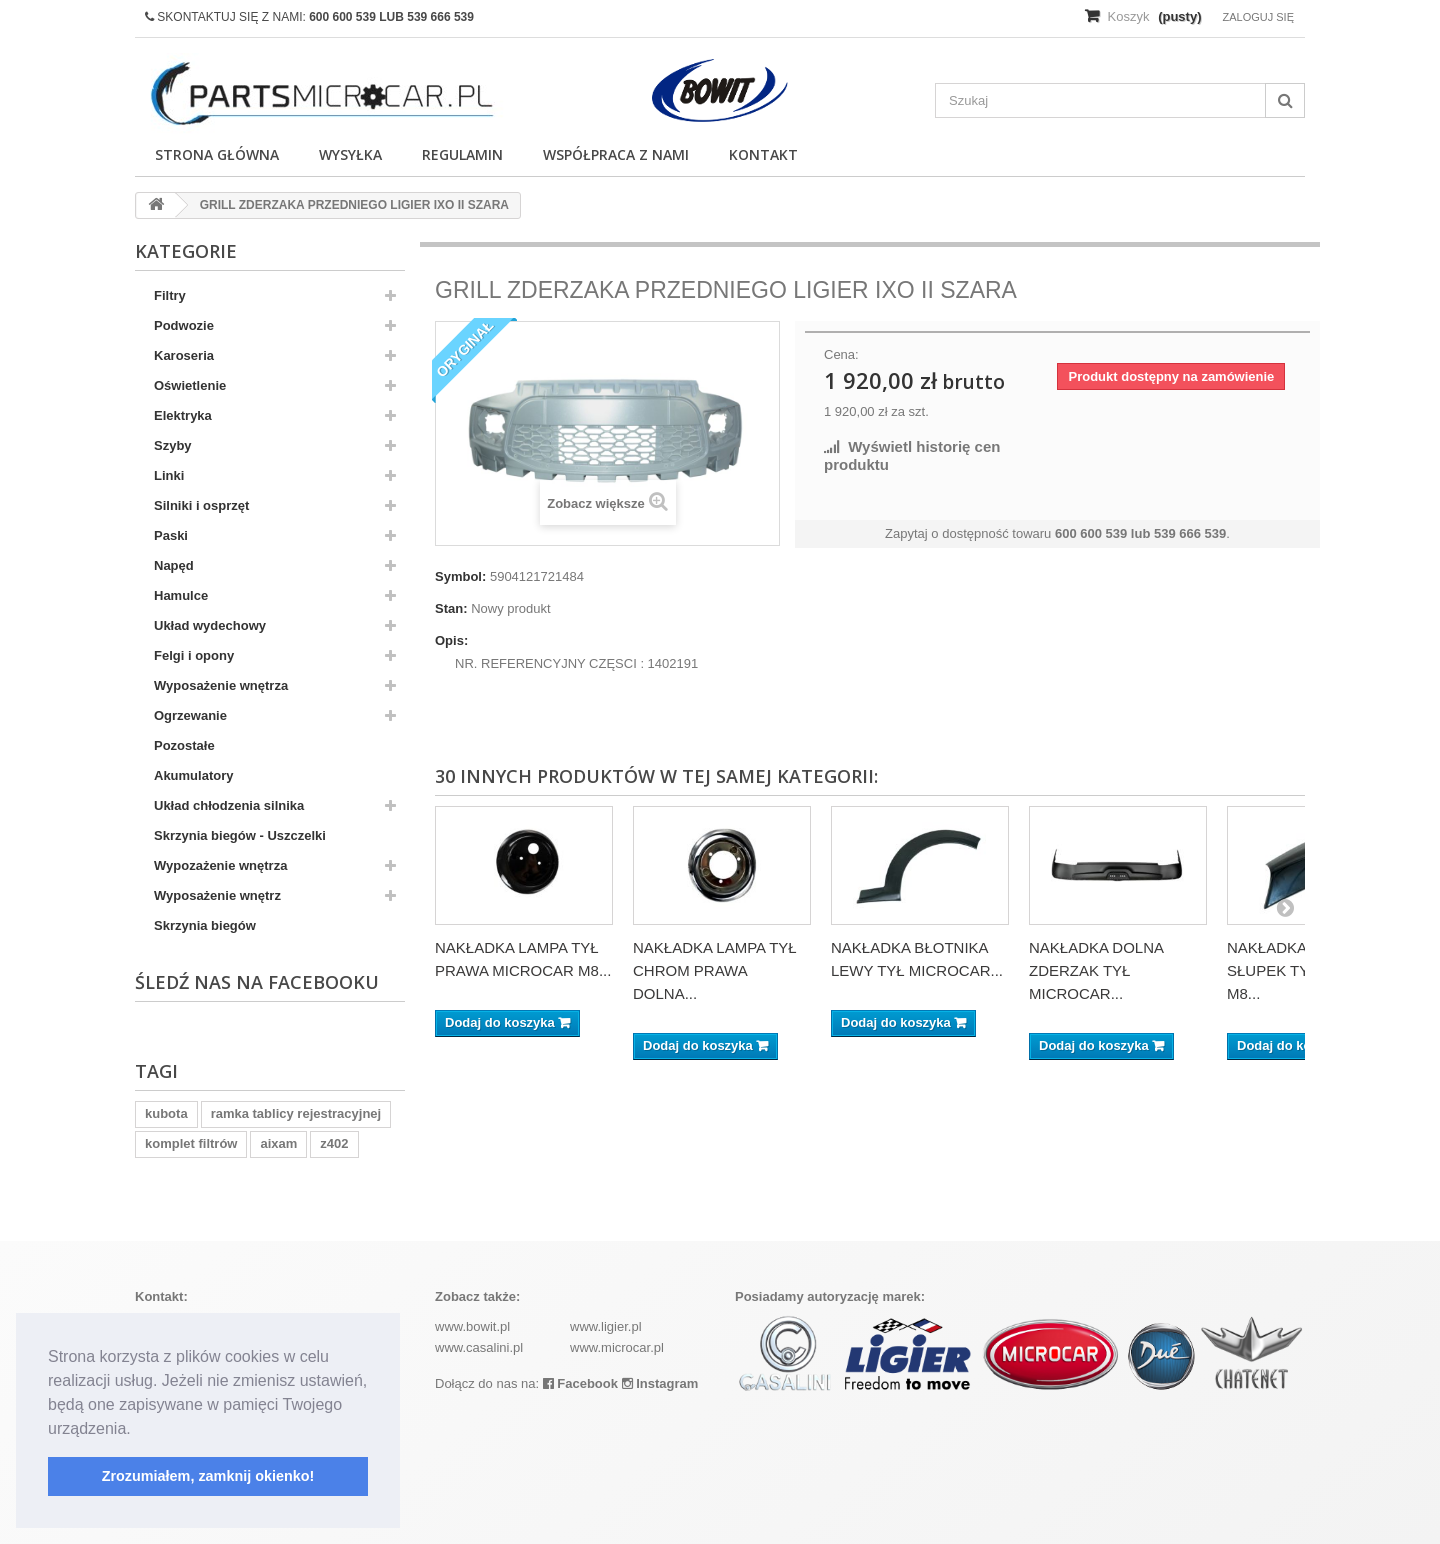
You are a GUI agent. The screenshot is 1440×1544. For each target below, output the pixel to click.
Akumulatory (193, 775)
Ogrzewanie (190, 715)
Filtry (170, 295)
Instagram (660, 1383)
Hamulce (181, 595)
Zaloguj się (1258, 17)
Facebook (580, 1383)
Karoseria (184, 355)
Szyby (173, 445)
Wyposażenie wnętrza (221, 685)
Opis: (451, 640)
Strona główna (217, 154)
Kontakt (763, 154)
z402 (334, 1143)
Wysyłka (350, 154)
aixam (278, 1143)
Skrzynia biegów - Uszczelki (240, 835)
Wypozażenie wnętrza (220, 865)
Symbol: (460, 576)
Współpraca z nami (616, 154)
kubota (166, 1113)
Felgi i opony (194, 655)
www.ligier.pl (606, 1326)
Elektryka (183, 415)
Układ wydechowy (210, 625)
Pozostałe (184, 745)
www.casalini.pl (479, 1347)
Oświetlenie (190, 385)
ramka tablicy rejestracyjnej (296, 1113)
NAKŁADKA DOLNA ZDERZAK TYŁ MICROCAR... (1096, 970)
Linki (169, 475)
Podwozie (184, 325)
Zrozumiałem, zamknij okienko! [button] (208, 1476)
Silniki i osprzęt (201, 505)
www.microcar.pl (617, 1347)
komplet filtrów (191, 1143)
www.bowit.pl (472, 1326)
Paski (171, 535)
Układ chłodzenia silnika (229, 805)
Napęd (174, 565)
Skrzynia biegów (205, 925)
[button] (138, 1430)
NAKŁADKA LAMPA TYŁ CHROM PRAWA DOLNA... (715, 970)
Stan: (451, 608)
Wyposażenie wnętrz (217, 895)
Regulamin (462, 154)
